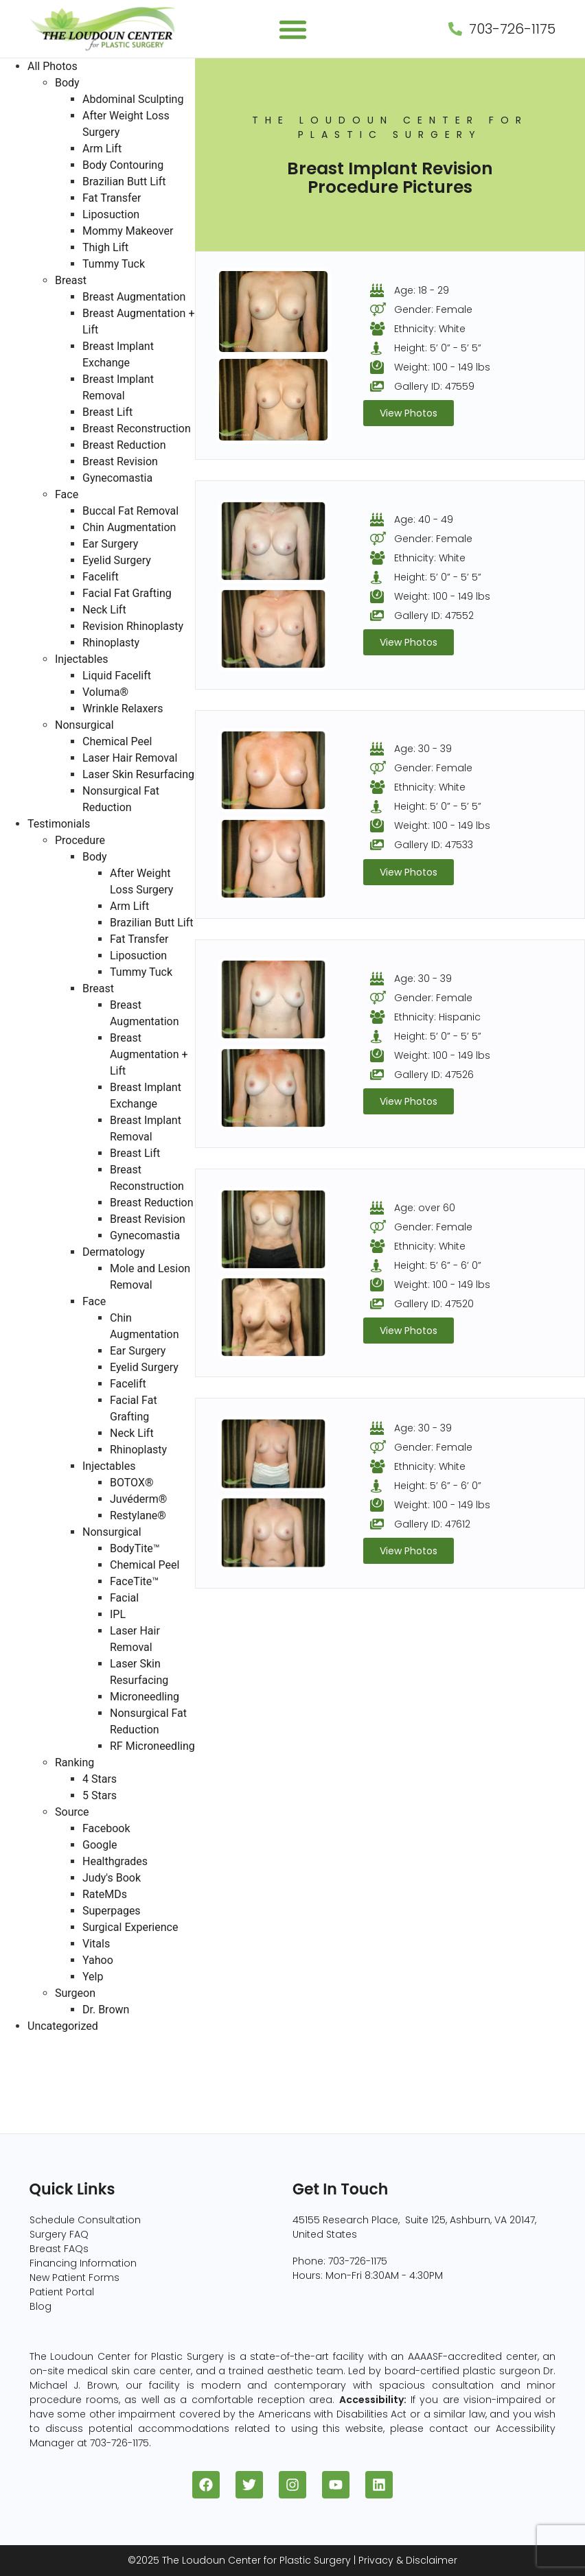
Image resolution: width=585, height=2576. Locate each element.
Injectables (81, 659)
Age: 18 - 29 (421, 290)
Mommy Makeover (127, 230)
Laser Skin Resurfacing (138, 774)
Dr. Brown (105, 2009)
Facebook (106, 1828)
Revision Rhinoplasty (132, 626)
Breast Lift (107, 412)
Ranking (74, 1762)
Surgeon (75, 1993)
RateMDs (104, 1894)
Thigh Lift (105, 247)
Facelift (100, 576)
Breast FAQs (59, 2249)
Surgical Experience (130, 1927)
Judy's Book (111, 1877)
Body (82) (26, 2075)
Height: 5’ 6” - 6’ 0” (437, 1265)
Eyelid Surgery (116, 560)
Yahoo (97, 1960)
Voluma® (105, 692)
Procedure (80, 840)
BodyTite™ (135, 1548)
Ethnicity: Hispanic (437, 1017)
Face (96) (25, 2092)
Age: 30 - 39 (423, 749)
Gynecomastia (117, 477)
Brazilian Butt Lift (123, 181)
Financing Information (83, 2263)
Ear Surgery (110, 543)
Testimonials (58, 823)
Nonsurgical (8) (41, 2108)
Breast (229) (32, 2059)
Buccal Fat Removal (130, 510)
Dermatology (113, 1251)
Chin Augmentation (129, 527)
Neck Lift (104, 609)
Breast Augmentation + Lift (149, 1054)
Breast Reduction (124, 445)
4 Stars (99, 1778)
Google (99, 1844)
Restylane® (138, 1515)
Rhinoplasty (110, 642)
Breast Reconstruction (136, 428)
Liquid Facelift (116, 675)
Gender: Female (433, 309)
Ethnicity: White (430, 329)
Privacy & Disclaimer (407, 2560)
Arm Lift (102, 148)
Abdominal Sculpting (132, 99)
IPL (118, 1614)
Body (67, 82)
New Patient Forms (74, 2277)
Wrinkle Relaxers (122, 708)
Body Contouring (122, 165)
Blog (40, 2306)
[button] (293, 29)
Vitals (96, 1943)
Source (72, 1811)
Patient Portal (62, 2292)
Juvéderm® (138, 1499)
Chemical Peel (117, 741)
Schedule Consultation (85, 2220)
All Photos (52, 66)
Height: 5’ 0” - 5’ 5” (437, 348)
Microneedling (144, 1696)
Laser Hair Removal (129, 757)
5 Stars (99, 1795)
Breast (71, 280)
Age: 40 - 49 (423, 519)
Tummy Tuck (113, 263)
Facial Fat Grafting (127, 593)
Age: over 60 (424, 1208)
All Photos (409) (42, 2042)
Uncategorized (62, 2026)
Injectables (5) (38, 2125)
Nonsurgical (84, 724)
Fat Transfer (111, 197)
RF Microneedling (152, 1746)
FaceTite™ (134, 1581)
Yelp (92, 1976)
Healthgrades (115, 1861)
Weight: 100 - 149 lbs (442, 367)
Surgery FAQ (59, 2234)
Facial (124, 1597)
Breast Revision (120, 461)
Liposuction (110, 214)
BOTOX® (132, 1482)
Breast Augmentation (133, 296)
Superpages (111, 1910)
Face (66, 494)
